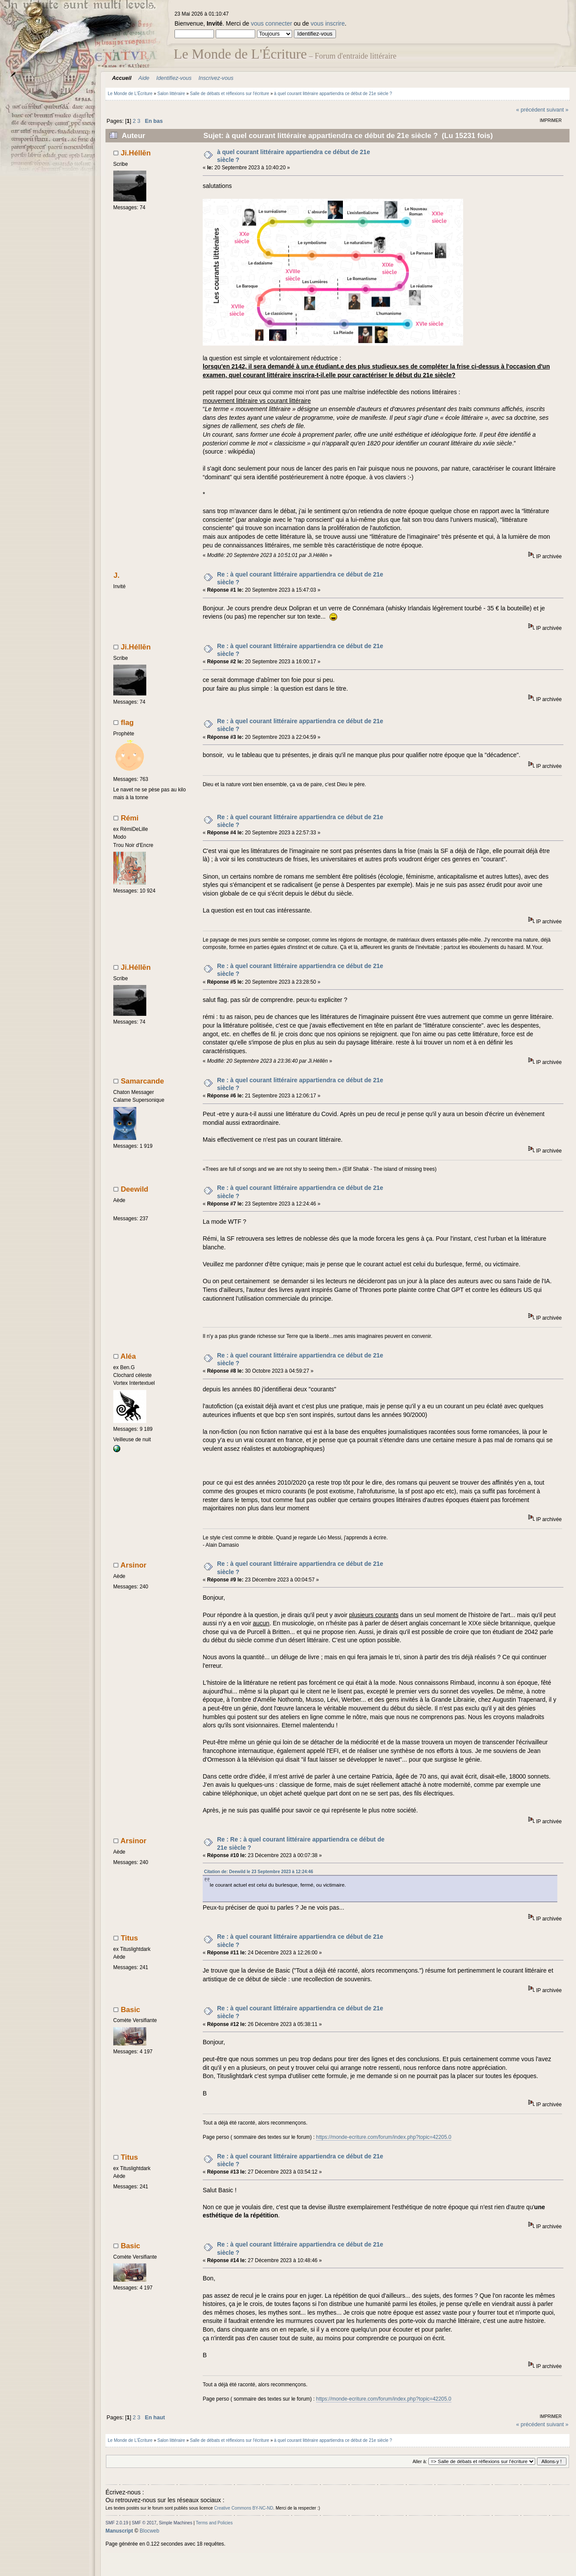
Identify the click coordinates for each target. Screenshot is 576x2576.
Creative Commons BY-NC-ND (243, 2508)
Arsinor (134, 1565)
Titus (129, 1938)
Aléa (128, 1356)
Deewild (134, 1189)
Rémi (129, 818)
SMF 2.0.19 (116, 2522)
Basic (130, 2010)
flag (127, 722)
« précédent (530, 110)
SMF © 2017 (144, 2522)
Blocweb (149, 2531)
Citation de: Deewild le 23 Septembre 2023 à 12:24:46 (258, 1871)
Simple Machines (175, 2522)
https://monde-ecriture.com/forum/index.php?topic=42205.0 (383, 2137)
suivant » (557, 110)
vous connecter (271, 23)
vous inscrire (328, 23)
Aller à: (419, 2461)
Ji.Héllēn (136, 153)
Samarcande (142, 1081)
